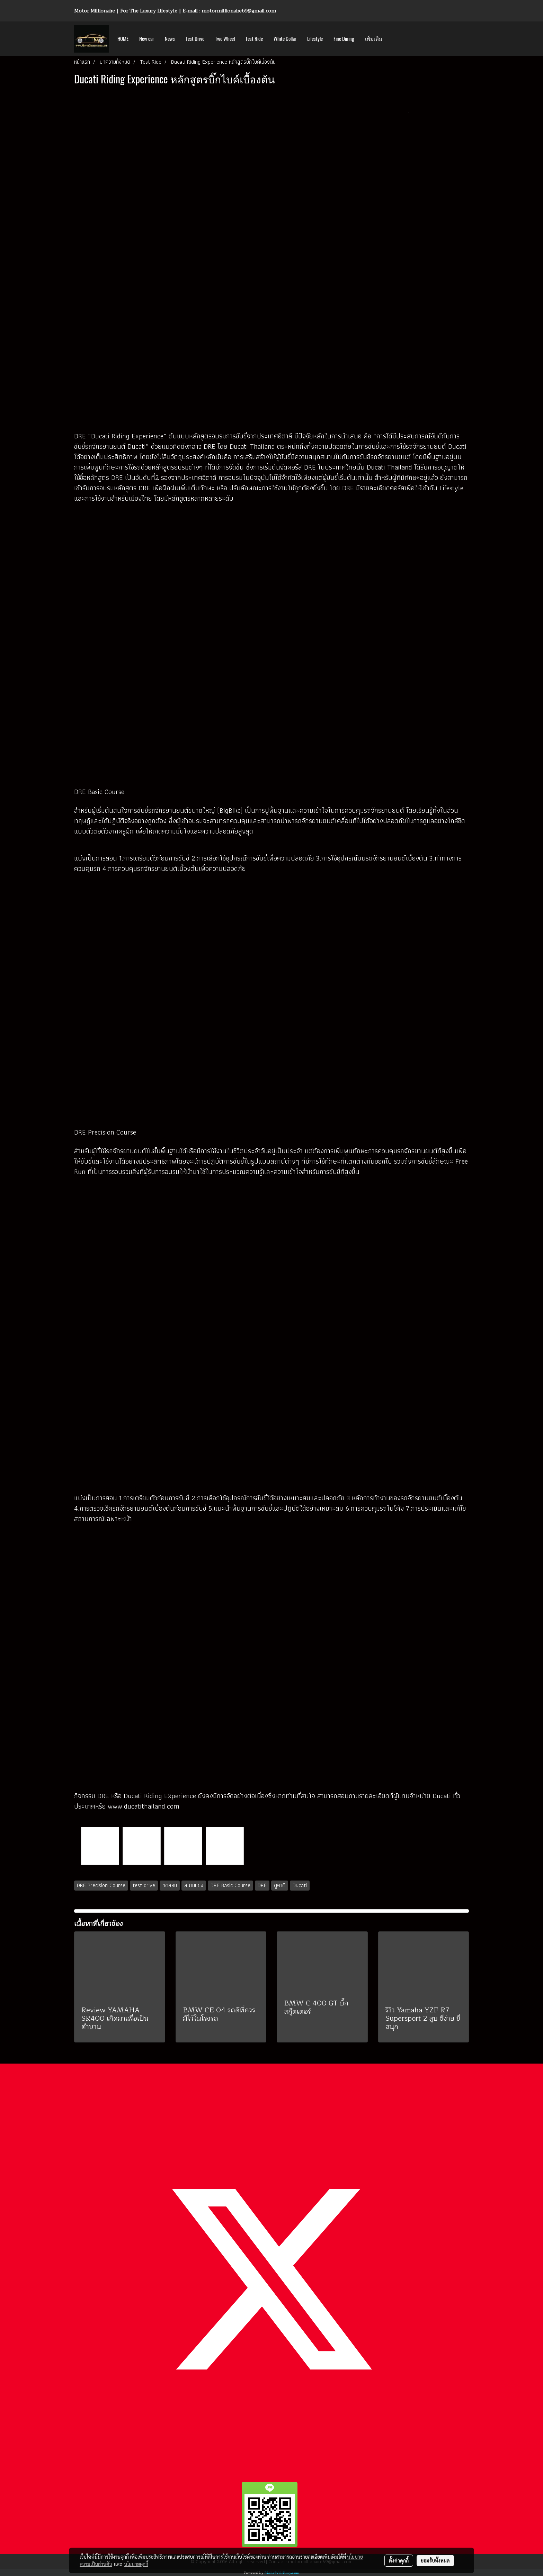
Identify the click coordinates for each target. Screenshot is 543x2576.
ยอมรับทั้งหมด (435, 2560)
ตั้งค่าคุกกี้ (399, 2560)
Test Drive (195, 38)
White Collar (285, 38)
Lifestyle (315, 38)
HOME (122, 38)
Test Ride (254, 38)
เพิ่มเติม (373, 38)
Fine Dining (343, 38)
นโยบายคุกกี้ (136, 2564)
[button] (394, 39)
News (170, 38)
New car (146, 38)
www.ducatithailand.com (143, 1806)
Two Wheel (225, 38)
